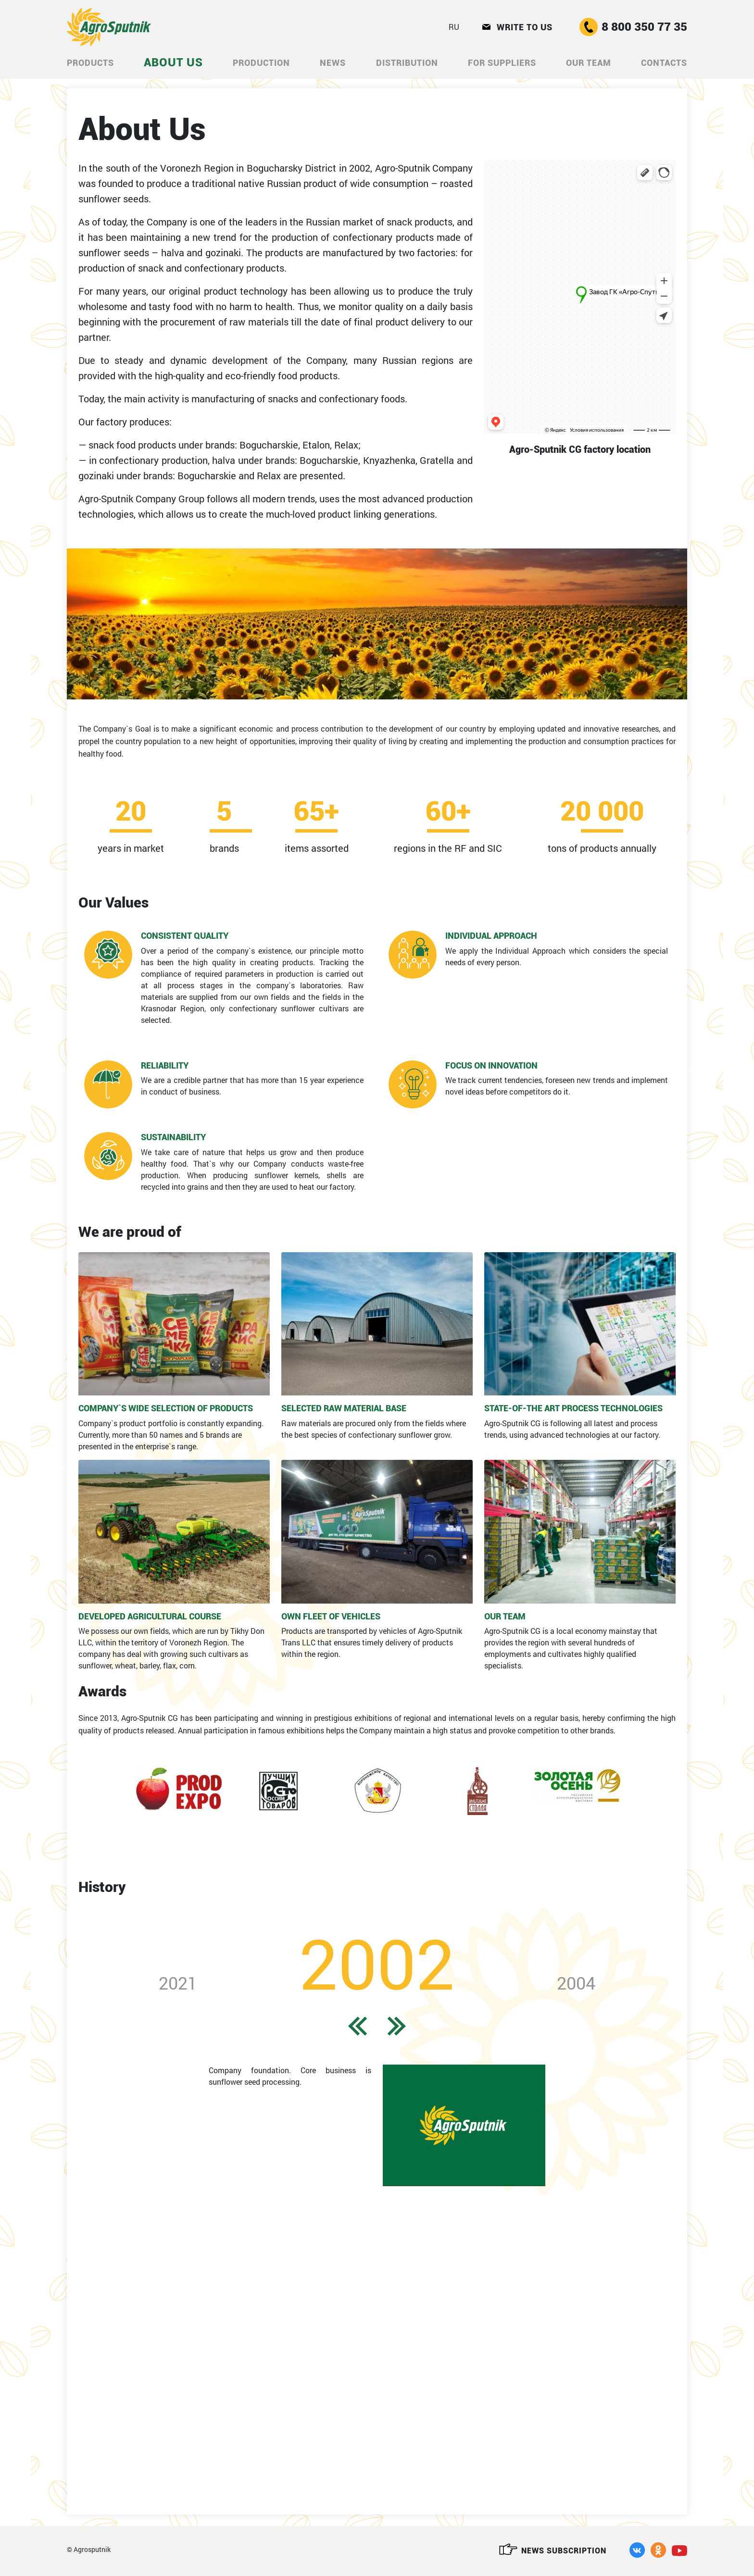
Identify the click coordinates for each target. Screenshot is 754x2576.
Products (90, 63)
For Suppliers (502, 63)
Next (688, 1071)
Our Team (588, 63)
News (333, 63)
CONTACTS (664, 63)
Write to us (517, 27)
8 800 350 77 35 (633, 27)
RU (454, 27)
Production (261, 63)
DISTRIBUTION (407, 63)
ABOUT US (173, 62)
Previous (65, 1071)
